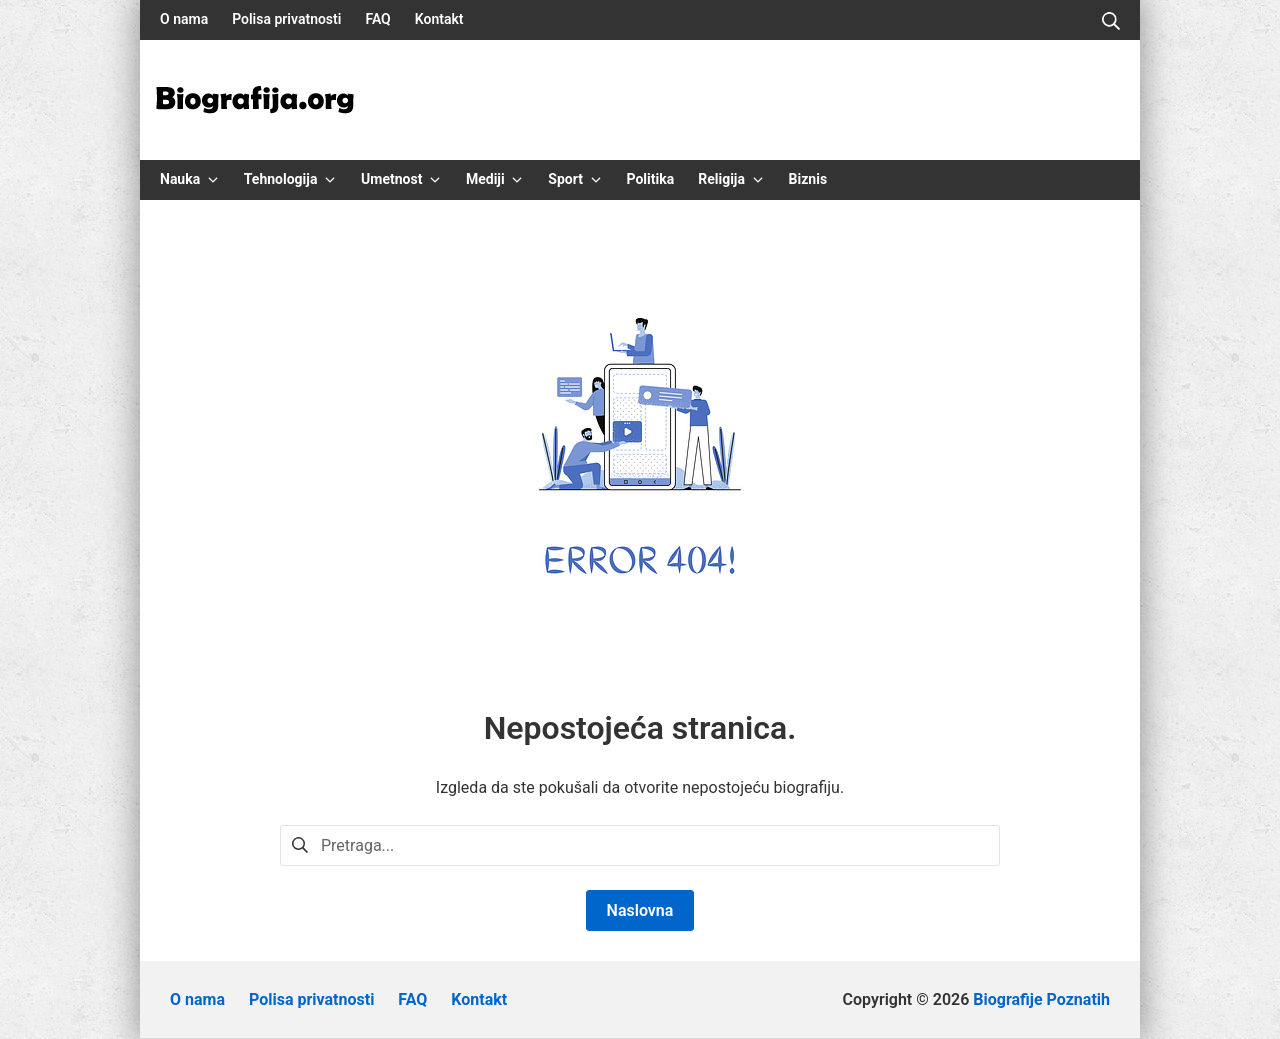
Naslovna (640, 910)
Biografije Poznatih (1041, 999)
